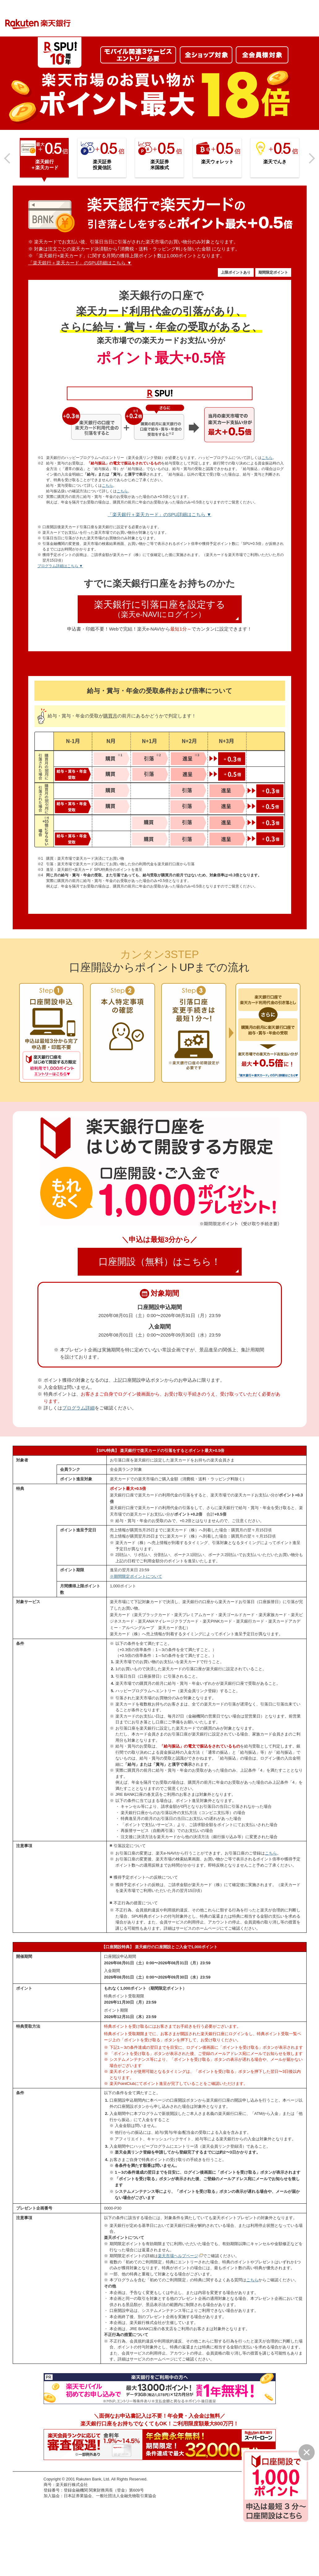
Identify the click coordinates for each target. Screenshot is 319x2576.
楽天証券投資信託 (102, 164)
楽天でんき (275, 161)
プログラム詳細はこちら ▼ (60, 566)
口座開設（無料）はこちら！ (168, 1263)
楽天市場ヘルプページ (178, 2255)
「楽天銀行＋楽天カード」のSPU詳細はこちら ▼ (80, 262)
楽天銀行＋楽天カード (44, 164)
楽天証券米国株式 (159, 164)
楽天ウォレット (217, 161)
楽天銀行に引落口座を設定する (165, 609)
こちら (267, 458)
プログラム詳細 (78, 1407)
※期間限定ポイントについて (136, 1576)
